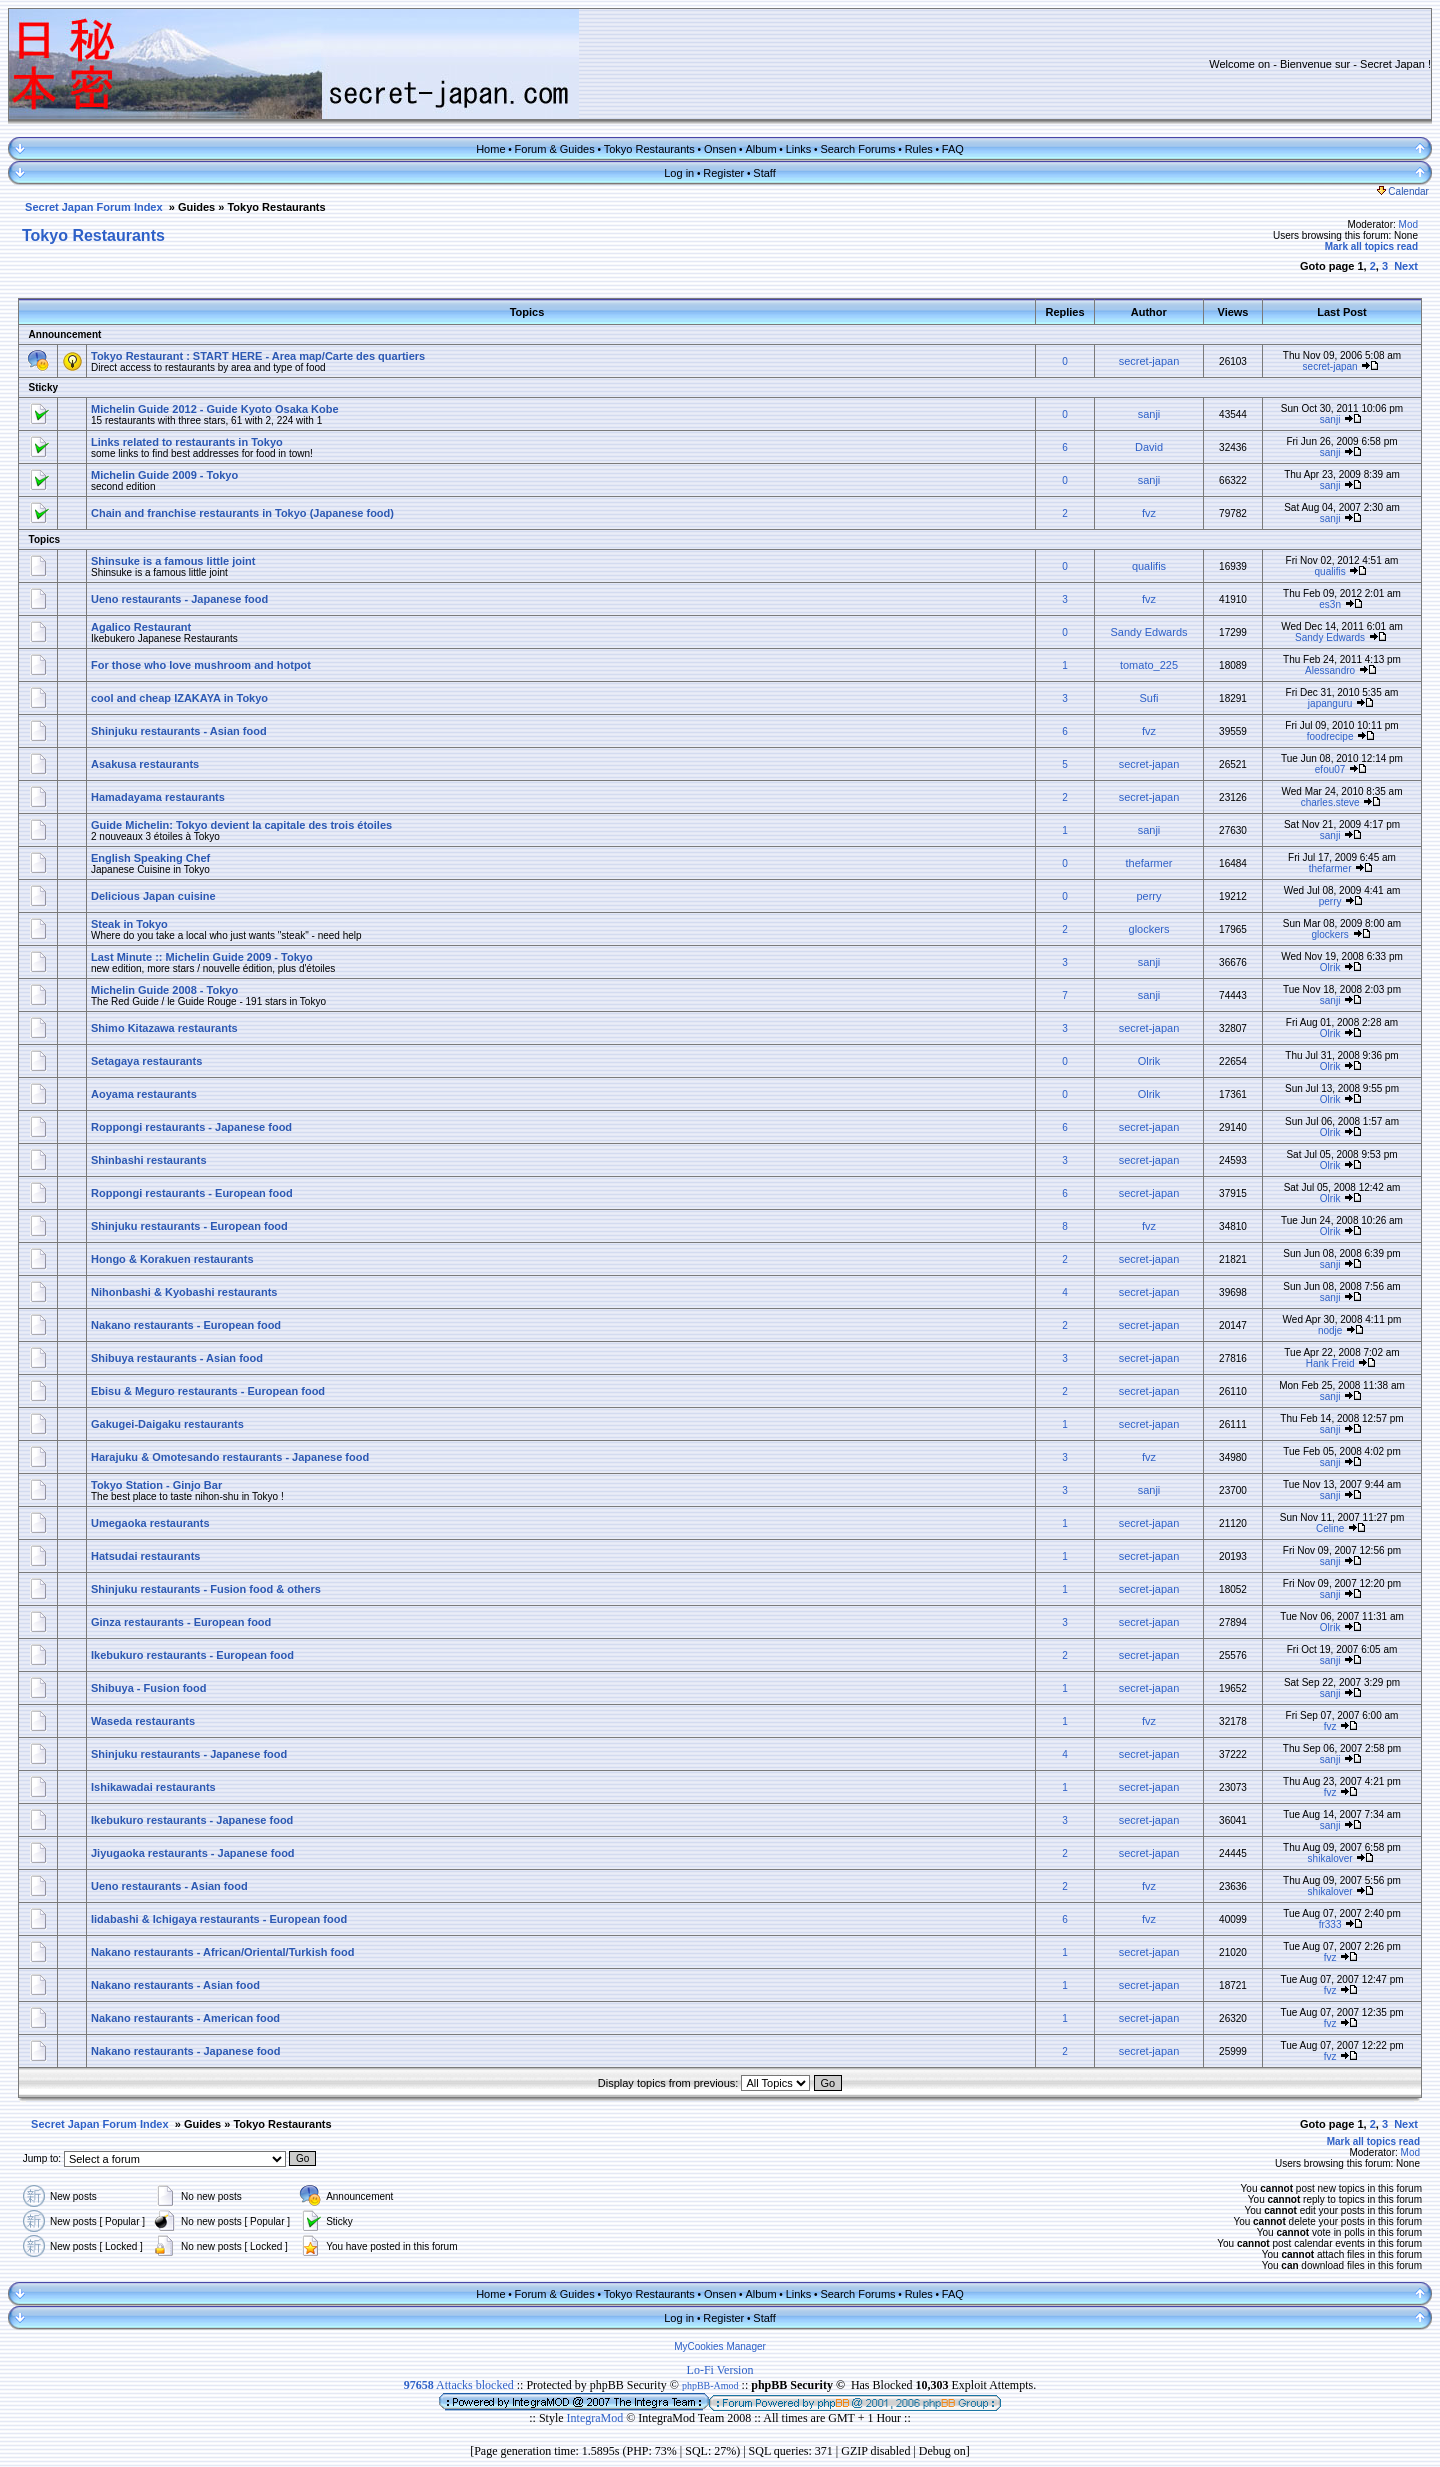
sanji (1149, 414)
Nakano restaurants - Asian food (175, 1985)
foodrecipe (1330, 736)
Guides (196, 207)
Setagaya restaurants (146, 1061)
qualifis (1149, 566)
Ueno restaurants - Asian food (169, 1886)
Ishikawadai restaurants (153, 1787)
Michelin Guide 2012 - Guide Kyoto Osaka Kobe (215, 409)
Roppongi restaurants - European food (192, 1193)
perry (1148, 896)
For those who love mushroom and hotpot (201, 665)
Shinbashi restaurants (149, 1160)
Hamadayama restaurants (158, 797)
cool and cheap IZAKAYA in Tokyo (179, 698)
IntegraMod (597, 2418)
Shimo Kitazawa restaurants (164, 1028)
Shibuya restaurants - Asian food (177, 1358)
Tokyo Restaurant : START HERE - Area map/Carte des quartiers (258, 356)
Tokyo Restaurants (649, 149)
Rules (919, 149)
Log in (679, 173)
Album (760, 149)
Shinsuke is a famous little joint (173, 561)
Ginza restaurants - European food (181, 1622)
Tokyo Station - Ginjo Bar (156, 1485)
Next (1406, 266)
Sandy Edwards (1148, 632)
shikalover (1330, 1858)
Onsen (720, 149)
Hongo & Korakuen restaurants (172, 1259)
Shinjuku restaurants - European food (189, 1226)
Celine (1330, 1528)
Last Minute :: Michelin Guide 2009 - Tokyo (202, 957)
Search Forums (857, 149)
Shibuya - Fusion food (149, 1688)
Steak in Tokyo (129, 924)
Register (723, 173)
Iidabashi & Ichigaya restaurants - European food (219, 1919)
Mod (1408, 224)
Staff (764, 173)
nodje (1330, 1330)
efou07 (1330, 769)
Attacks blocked (459, 2385)
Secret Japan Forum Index (94, 207)
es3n (1330, 604)
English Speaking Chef (150, 858)
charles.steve (1330, 802)
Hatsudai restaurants (145, 1556)
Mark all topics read (1371, 246)
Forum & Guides (555, 149)
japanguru (1330, 703)
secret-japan (1149, 361)
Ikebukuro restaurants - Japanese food (192, 1820)
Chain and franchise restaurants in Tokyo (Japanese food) (242, 513)
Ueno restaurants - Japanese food (179, 599)
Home (490, 149)
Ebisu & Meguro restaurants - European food (208, 1391)
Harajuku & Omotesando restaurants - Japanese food (230, 1457)
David (1149, 447)
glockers (1149, 929)
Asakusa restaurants (145, 764)
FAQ (953, 149)
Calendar (1403, 191)
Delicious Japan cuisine (153, 896)
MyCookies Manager (720, 2346)
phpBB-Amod (710, 2385)
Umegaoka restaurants (150, 1523)
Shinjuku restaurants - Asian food (179, 731)
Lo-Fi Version (720, 2370)
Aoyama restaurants (144, 1094)
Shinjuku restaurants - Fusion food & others (206, 1589)
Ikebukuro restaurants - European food (192, 1655)
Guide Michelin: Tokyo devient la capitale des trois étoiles (241, 825)
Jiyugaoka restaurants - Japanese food (193, 1853)
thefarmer (1148, 863)
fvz (1149, 513)
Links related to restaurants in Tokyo (187, 442)
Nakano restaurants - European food (186, 1325)
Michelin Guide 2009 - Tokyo (164, 475)
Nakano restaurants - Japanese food (186, 2051)
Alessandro (1330, 670)
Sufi (1149, 698)
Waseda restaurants (143, 1721)
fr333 (1330, 1924)
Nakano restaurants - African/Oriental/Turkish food (222, 1952)
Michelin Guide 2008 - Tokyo (164, 990)
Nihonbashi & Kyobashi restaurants (184, 1292)
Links (799, 149)
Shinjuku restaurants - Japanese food (189, 1754)
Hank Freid (1330, 1363)
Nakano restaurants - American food (185, 2018)
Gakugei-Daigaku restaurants (167, 1424)
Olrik (1330, 967)
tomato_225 (1149, 665)
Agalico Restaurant (141, 627)
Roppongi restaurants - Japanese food (191, 1127)
